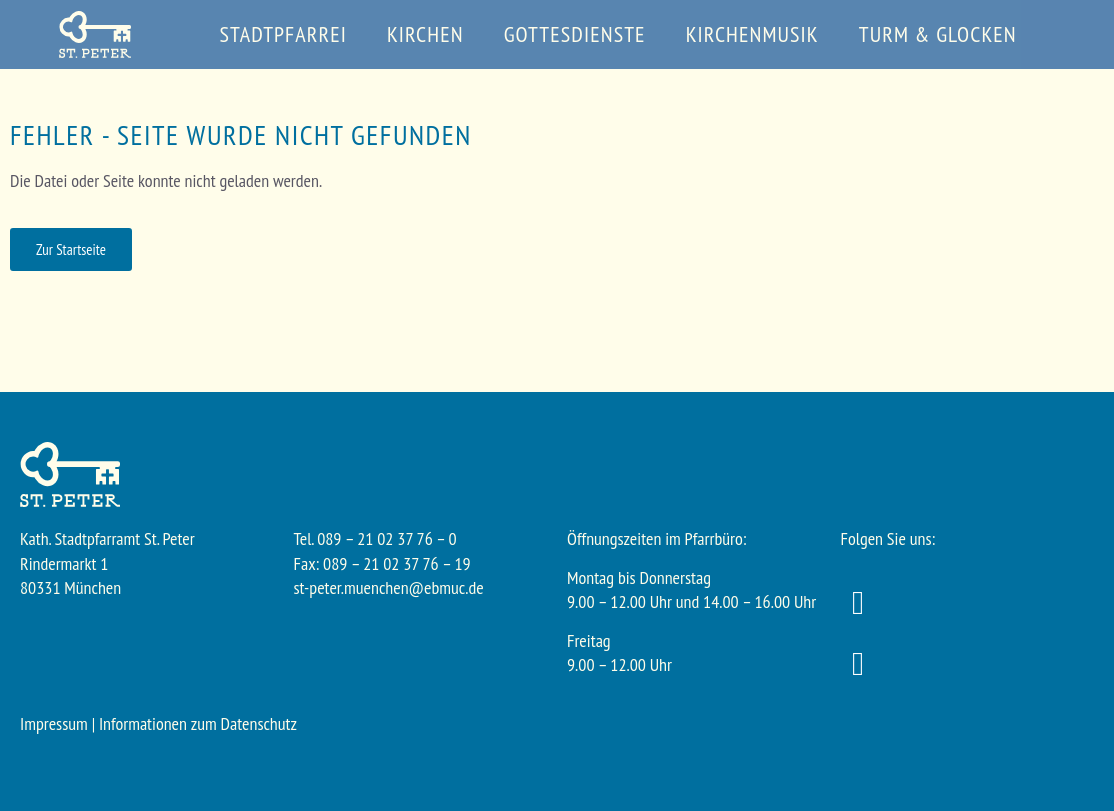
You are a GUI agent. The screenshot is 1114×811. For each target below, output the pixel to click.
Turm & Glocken (938, 34)
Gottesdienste (575, 34)
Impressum (54, 723)
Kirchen (425, 34)
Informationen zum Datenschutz (198, 723)
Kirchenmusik (752, 34)
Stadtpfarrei (283, 34)
